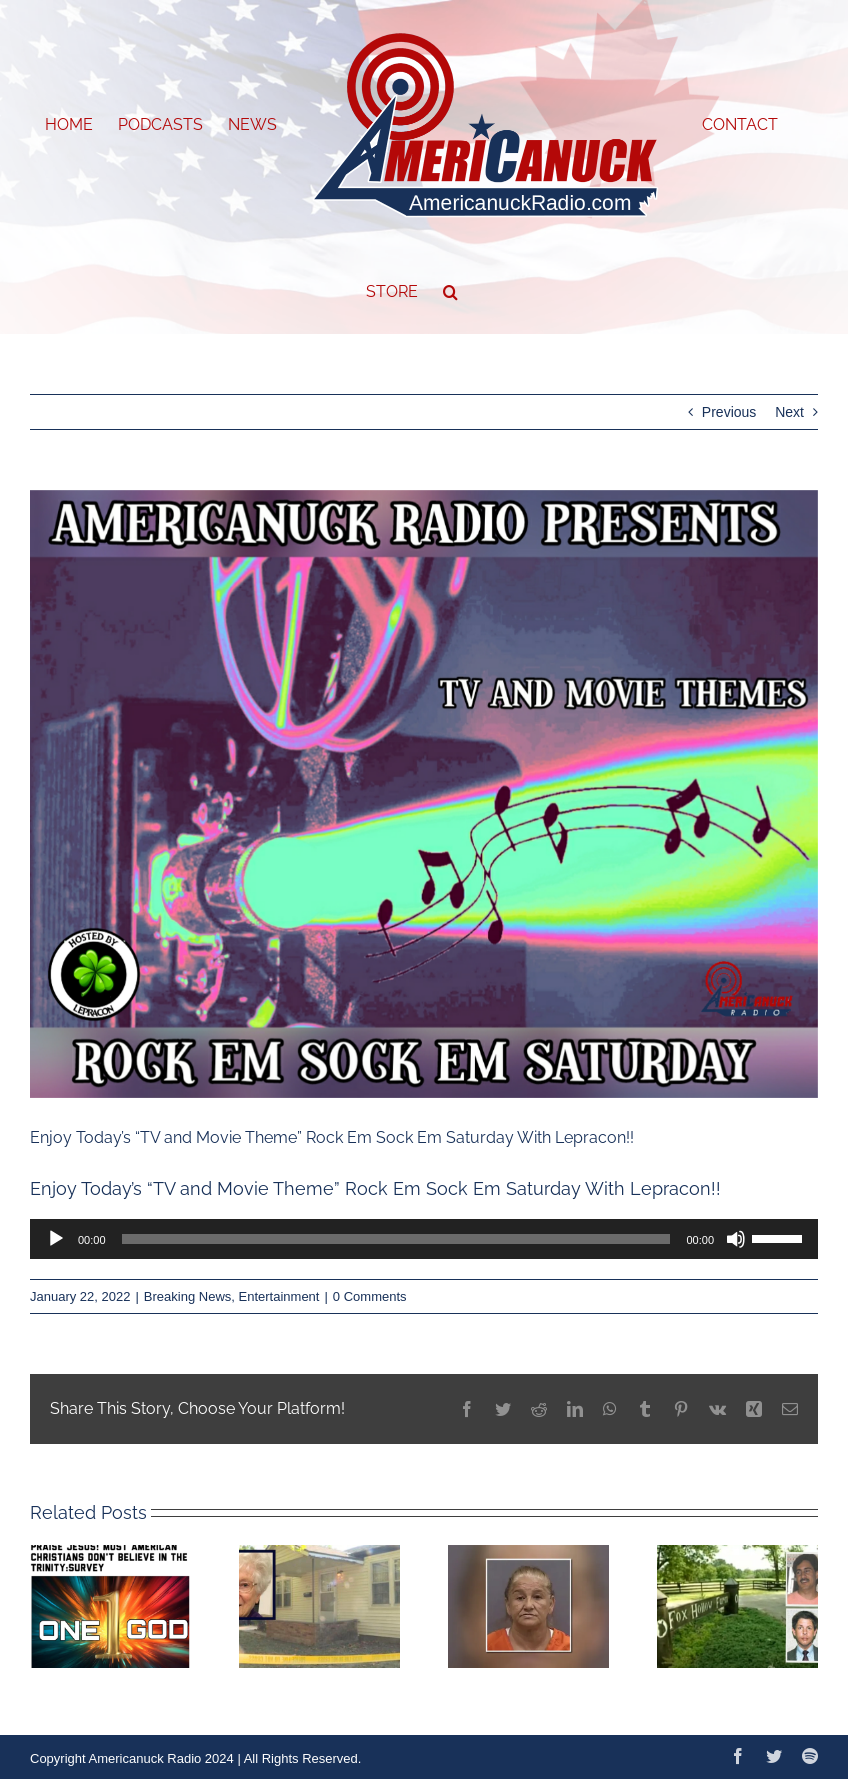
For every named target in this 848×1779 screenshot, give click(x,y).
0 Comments (370, 1296)
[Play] (56, 1239)
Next (789, 412)
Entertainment (279, 1296)
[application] (424, 1239)
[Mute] (736, 1239)
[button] (450, 292)
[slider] (396, 1239)
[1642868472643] (424, 794)
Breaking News (187, 1296)
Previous (729, 412)
